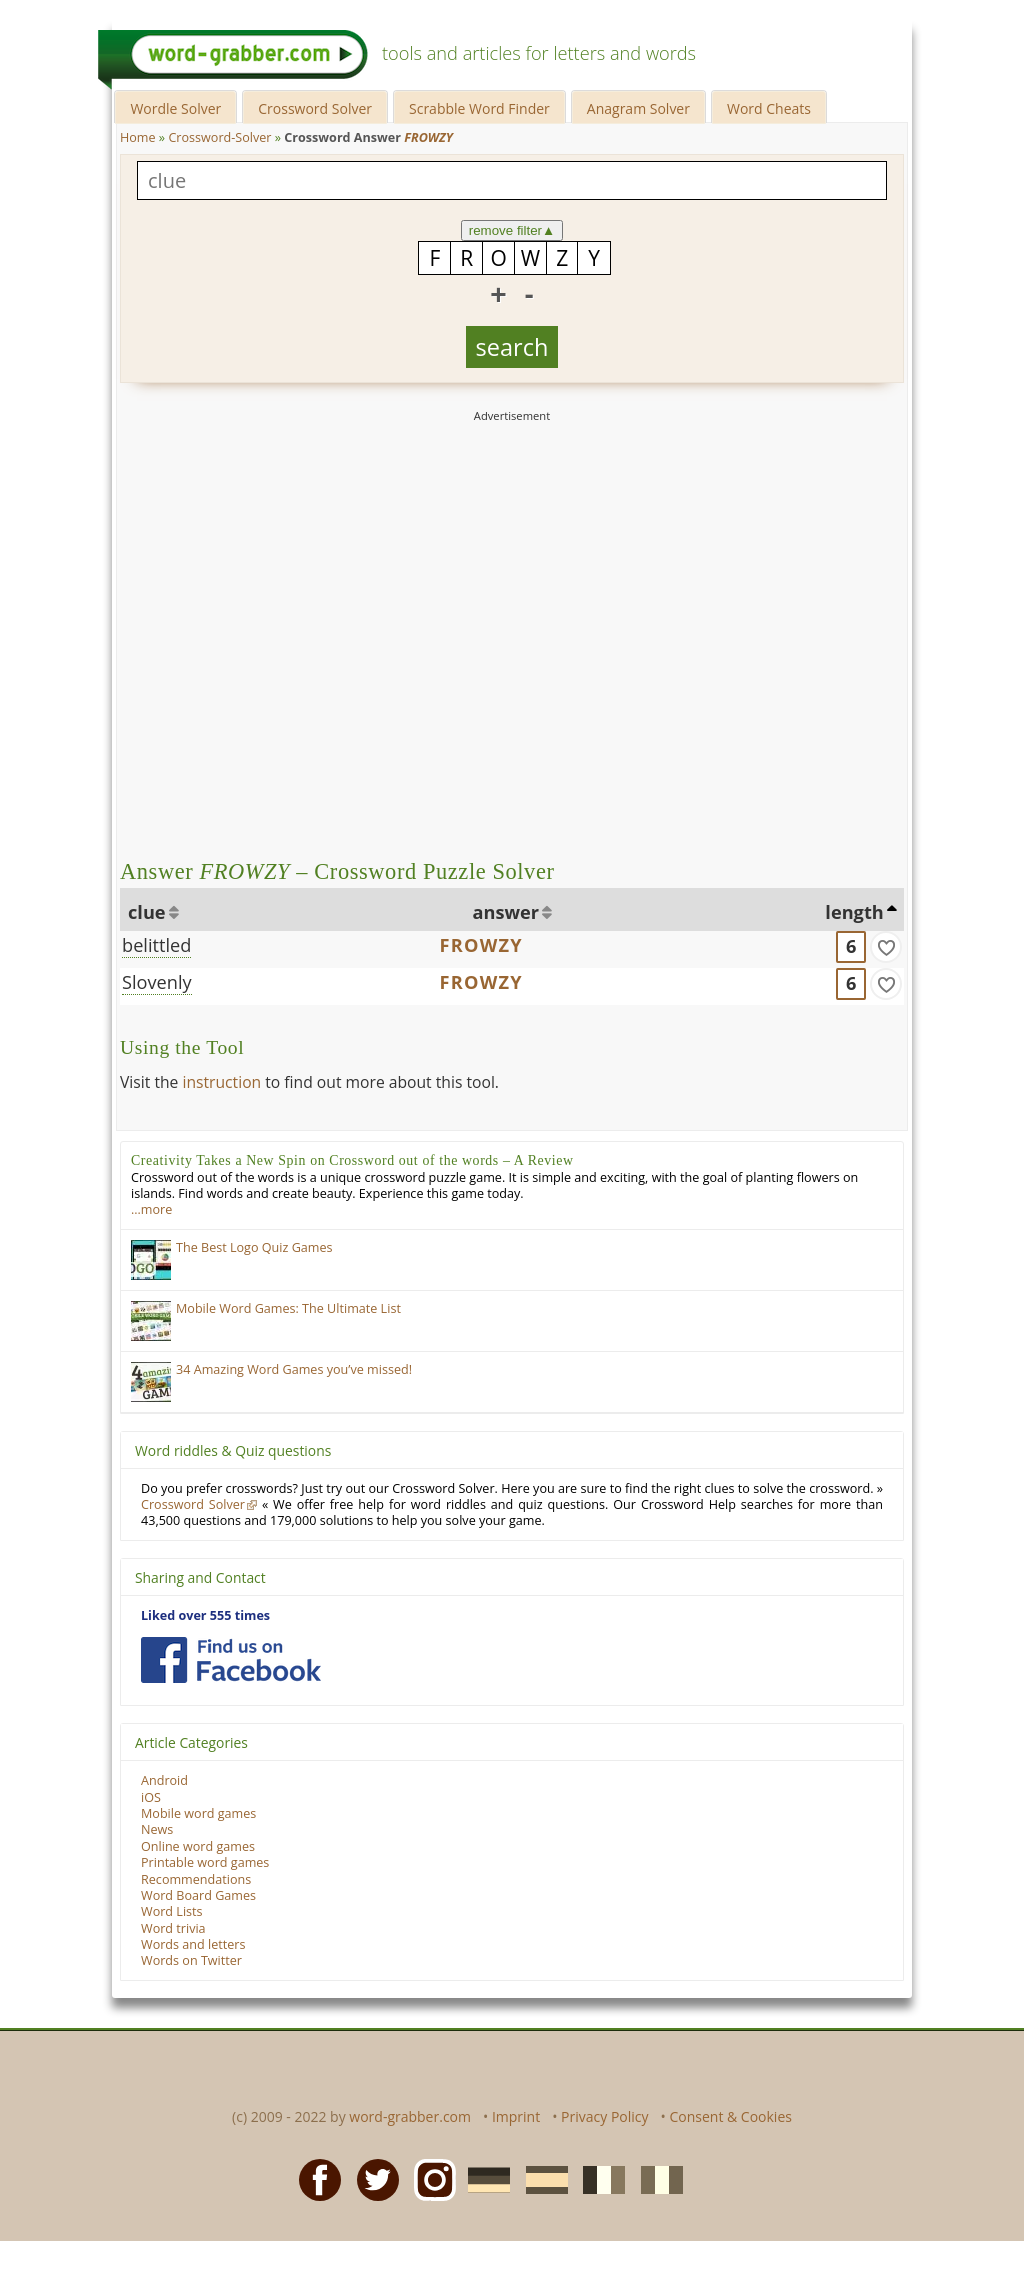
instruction (221, 1082)
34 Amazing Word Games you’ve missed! (294, 1369)
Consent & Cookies (730, 2116)
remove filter (512, 230)
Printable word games (205, 1862)
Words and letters (193, 1944)
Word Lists (172, 1911)
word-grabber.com (410, 2116)
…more (151, 1209)
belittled (156, 945)
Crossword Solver (315, 108)
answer (506, 912)
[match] (886, 947)
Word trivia (173, 1928)
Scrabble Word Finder (479, 108)
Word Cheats (769, 108)
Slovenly (157, 982)
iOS (151, 1797)
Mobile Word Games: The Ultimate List (288, 1308)
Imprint (516, 2116)
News (157, 1829)
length (854, 912)
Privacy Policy (604, 2116)
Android (164, 1780)
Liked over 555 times (205, 1615)
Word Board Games (198, 1895)
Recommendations (196, 1879)
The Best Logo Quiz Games (254, 1247)
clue (147, 912)
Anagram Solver (638, 108)
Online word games (198, 1846)
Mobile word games (198, 1813)
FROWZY (481, 945)
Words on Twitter (191, 1960)
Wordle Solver (175, 108)
